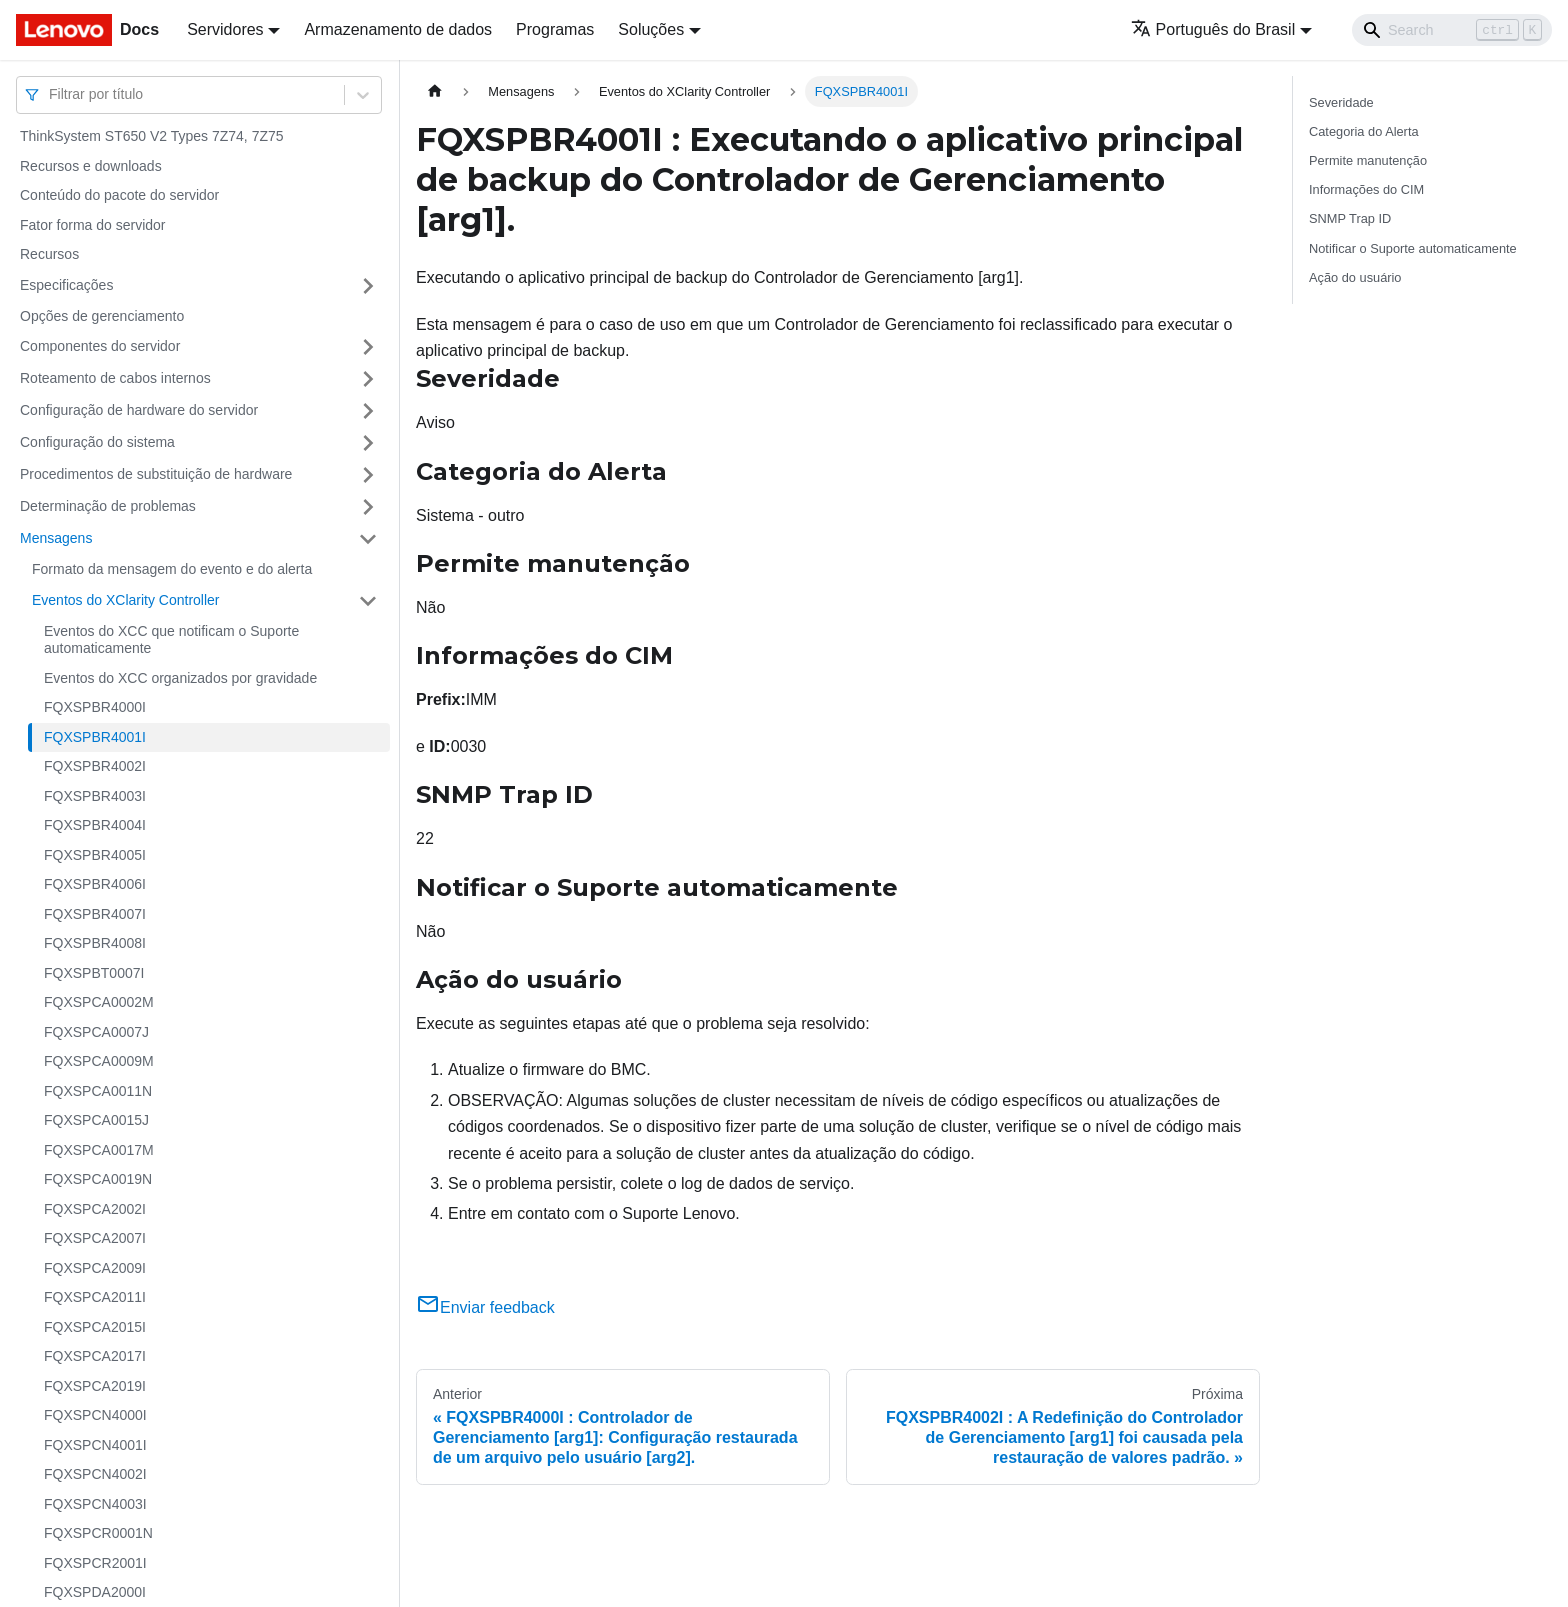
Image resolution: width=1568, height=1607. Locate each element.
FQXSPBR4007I (95, 914)
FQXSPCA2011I (95, 1297)
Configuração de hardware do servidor (139, 410)
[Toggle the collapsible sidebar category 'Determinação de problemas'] (368, 507)
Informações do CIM (1366, 189)
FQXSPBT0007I (94, 973)
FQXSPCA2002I (95, 1209)
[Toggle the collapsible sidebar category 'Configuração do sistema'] (368, 443)
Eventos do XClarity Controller (126, 600)
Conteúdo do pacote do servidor (119, 195)
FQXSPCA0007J (96, 1032)
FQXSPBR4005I (95, 855)
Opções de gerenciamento (102, 316)
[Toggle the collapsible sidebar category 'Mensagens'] (368, 539)
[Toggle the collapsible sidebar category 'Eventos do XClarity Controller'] (368, 601)
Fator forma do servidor (93, 225)
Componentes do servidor (100, 346)
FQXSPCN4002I (95, 1474)
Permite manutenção (1368, 160)
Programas (555, 29)
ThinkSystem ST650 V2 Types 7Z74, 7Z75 (152, 136)
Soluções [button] (651, 29)
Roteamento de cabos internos (115, 378)
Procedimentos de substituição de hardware (156, 474)
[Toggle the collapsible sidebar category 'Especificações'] (368, 286)
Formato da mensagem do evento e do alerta (172, 569)
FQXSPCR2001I (95, 1563)
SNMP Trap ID (1350, 218)
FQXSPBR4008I (95, 943)
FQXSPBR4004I (95, 825)
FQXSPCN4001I (95, 1445)
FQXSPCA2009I (95, 1268)
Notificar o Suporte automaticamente (1413, 248)
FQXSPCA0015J (96, 1120)
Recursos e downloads (91, 166)
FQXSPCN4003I (95, 1504)
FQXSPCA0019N (98, 1179)
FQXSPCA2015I (95, 1327)
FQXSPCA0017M (99, 1150)
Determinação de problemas (108, 506)
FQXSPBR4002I (95, 766)
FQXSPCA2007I (95, 1238)
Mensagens (56, 538)
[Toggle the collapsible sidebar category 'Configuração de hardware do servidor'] (368, 411)
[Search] (1452, 30)
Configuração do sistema (97, 442)
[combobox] (51, 94)
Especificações (66, 285)
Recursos (49, 254)
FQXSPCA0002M (99, 1002)
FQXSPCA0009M (99, 1061)
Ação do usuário (1355, 277)
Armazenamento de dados (398, 29)
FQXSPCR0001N (98, 1533)
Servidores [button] (225, 29)
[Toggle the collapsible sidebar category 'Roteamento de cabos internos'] (368, 379)
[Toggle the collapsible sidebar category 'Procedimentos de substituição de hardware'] (368, 475)
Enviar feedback (485, 1307)
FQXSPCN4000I (95, 1415)
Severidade (1341, 102)
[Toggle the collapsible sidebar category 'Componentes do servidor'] (368, 347)
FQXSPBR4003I (95, 796)
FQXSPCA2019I (95, 1386)
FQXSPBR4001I (95, 737)
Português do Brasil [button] (1213, 29)
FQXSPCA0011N (98, 1091)
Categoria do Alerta (1364, 131)
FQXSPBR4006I (95, 884)
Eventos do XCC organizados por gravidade (180, 678)
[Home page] (435, 91)
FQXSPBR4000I (95, 707)
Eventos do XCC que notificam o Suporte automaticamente (171, 640)
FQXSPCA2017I (95, 1356)
